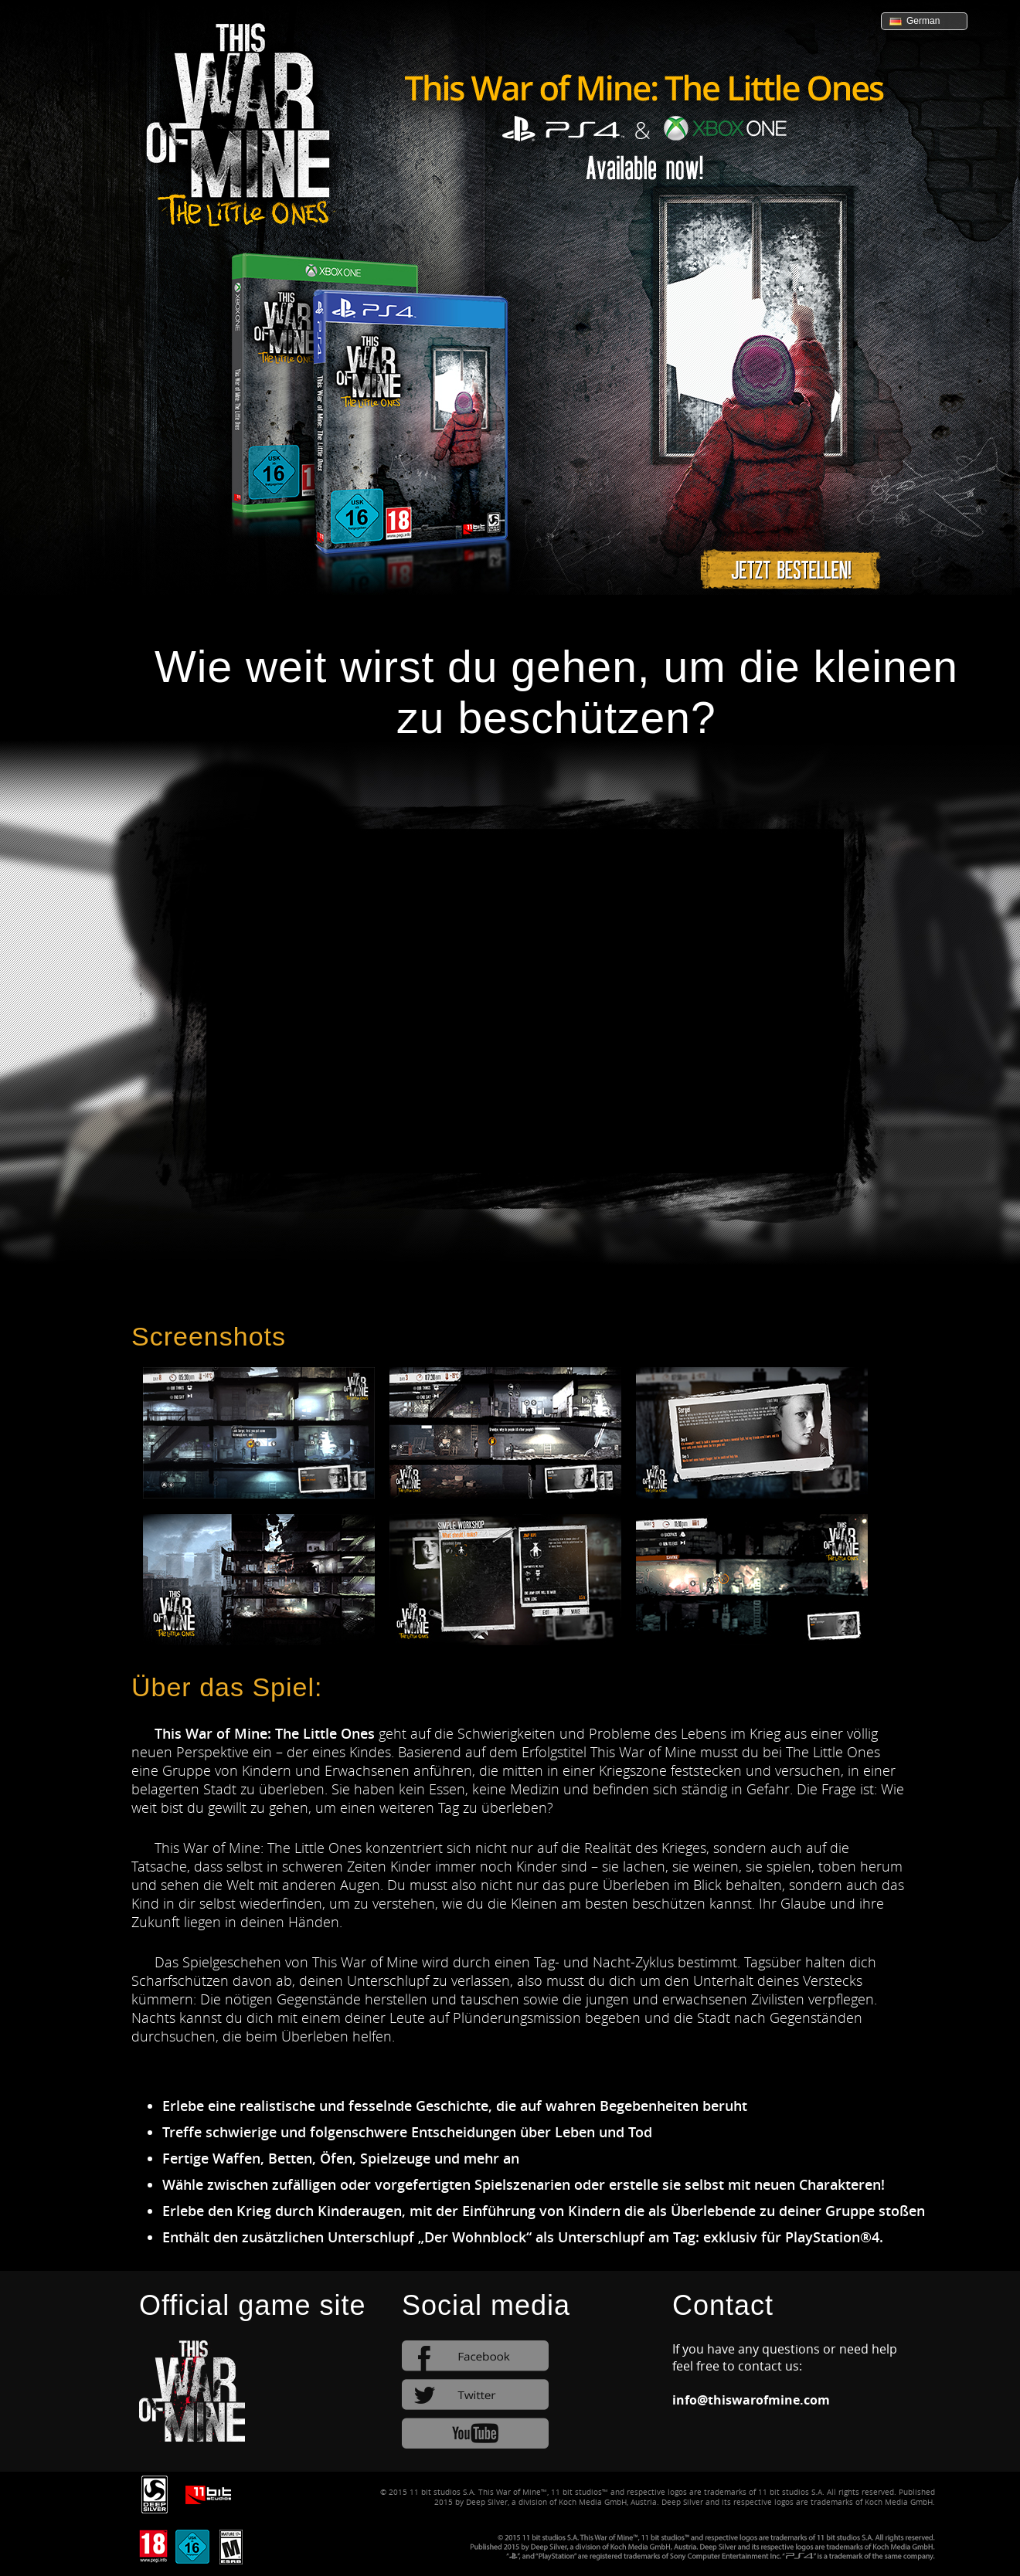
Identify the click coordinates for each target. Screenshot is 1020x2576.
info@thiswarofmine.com (751, 2399)
